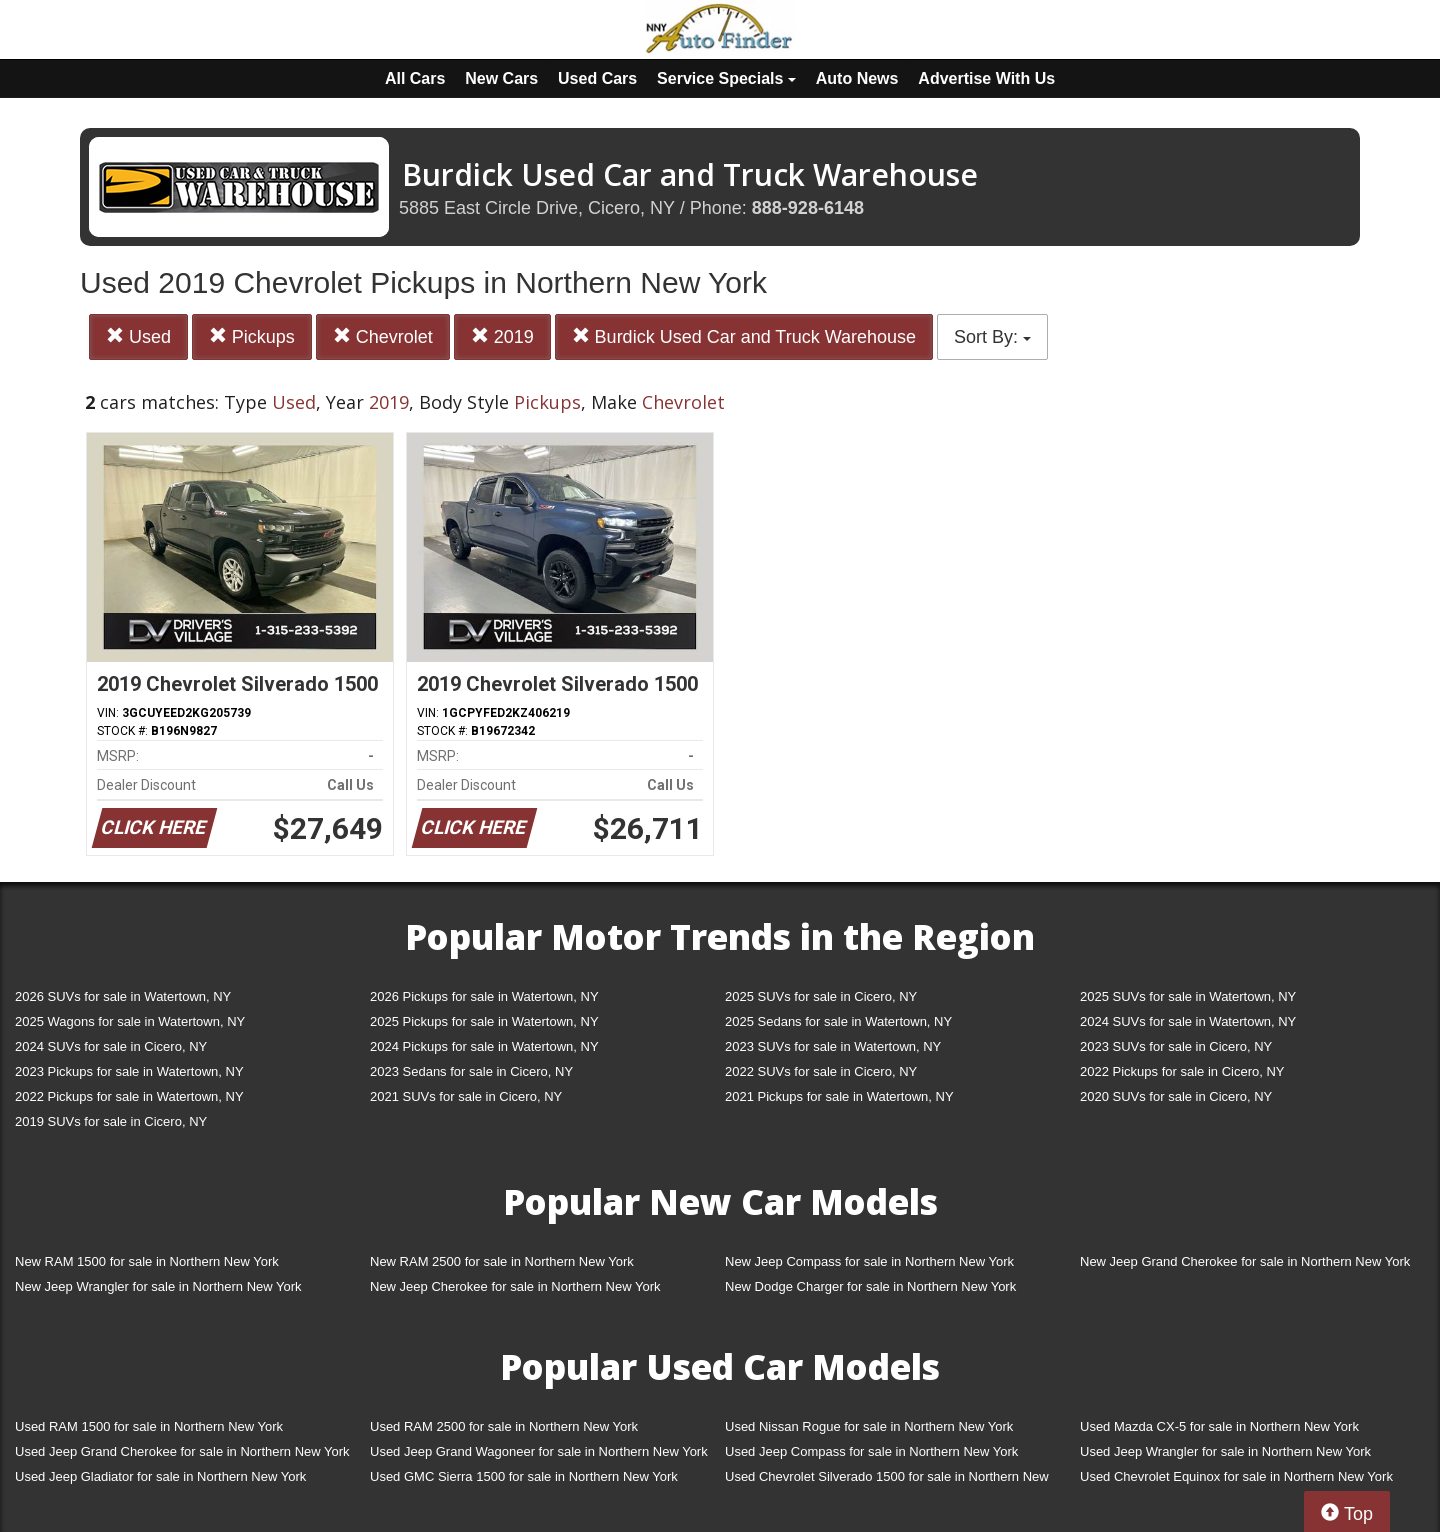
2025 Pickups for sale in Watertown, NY (484, 1021)
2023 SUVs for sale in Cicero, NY (1176, 1046)
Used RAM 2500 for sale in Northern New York (504, 1426)
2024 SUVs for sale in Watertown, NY (1188, 1021)
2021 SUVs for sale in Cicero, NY (466, 1096)
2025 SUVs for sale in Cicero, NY (821, 996)
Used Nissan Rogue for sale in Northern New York (869, 1426)
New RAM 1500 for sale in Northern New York (147, 1261)
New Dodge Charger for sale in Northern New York (870, 1286)
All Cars (415, 78)
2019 (502, 336)
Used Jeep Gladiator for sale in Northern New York (160, 1476)
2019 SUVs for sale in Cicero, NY (111, 1121)
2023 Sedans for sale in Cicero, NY (471, 1071)
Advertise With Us (986, 78)
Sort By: (992, 337)
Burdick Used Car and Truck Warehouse (744, 336)
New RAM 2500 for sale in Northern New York (502, 1261)
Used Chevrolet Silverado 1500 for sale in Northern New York (887, 1480)
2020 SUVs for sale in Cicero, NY (1176, 1096)
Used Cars (597, 78)
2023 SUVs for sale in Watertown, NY (833, 1046)
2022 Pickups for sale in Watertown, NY (129, 1096)
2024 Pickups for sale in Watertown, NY (484, 1046)
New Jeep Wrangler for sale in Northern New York (158, 1286)
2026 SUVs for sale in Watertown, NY (123, 996)
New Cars (501, 78)
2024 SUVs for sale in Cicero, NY (111, 1046)
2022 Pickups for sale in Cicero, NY (1182, 1071)
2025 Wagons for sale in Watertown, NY (130, 1021)
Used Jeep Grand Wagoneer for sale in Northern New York (539, 1451)
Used (138, 336)
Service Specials (726, 78)
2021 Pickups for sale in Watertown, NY (839, 1096)
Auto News (857, 78)
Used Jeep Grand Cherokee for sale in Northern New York (182, 1451)
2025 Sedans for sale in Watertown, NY (838, 1021)
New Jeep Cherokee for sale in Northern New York (515, 1286)
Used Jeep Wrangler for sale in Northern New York (1225, 1451)
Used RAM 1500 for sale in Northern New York (149, 1426)
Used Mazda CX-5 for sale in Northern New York (1219, 1426)
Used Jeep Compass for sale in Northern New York (871, 1451)
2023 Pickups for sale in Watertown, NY (129, 1071)
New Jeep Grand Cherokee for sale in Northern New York (1245, 1261)
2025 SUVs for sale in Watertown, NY (1188, 996)
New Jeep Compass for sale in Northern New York (869, 1261)
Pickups (252, 336)
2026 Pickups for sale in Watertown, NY (484, 996)
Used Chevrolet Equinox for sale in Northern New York (1236, 1476)
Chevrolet (383, 336)
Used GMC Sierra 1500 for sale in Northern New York (524, 1476)
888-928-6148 (808, 208)
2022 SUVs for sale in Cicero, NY (821, 1071)
